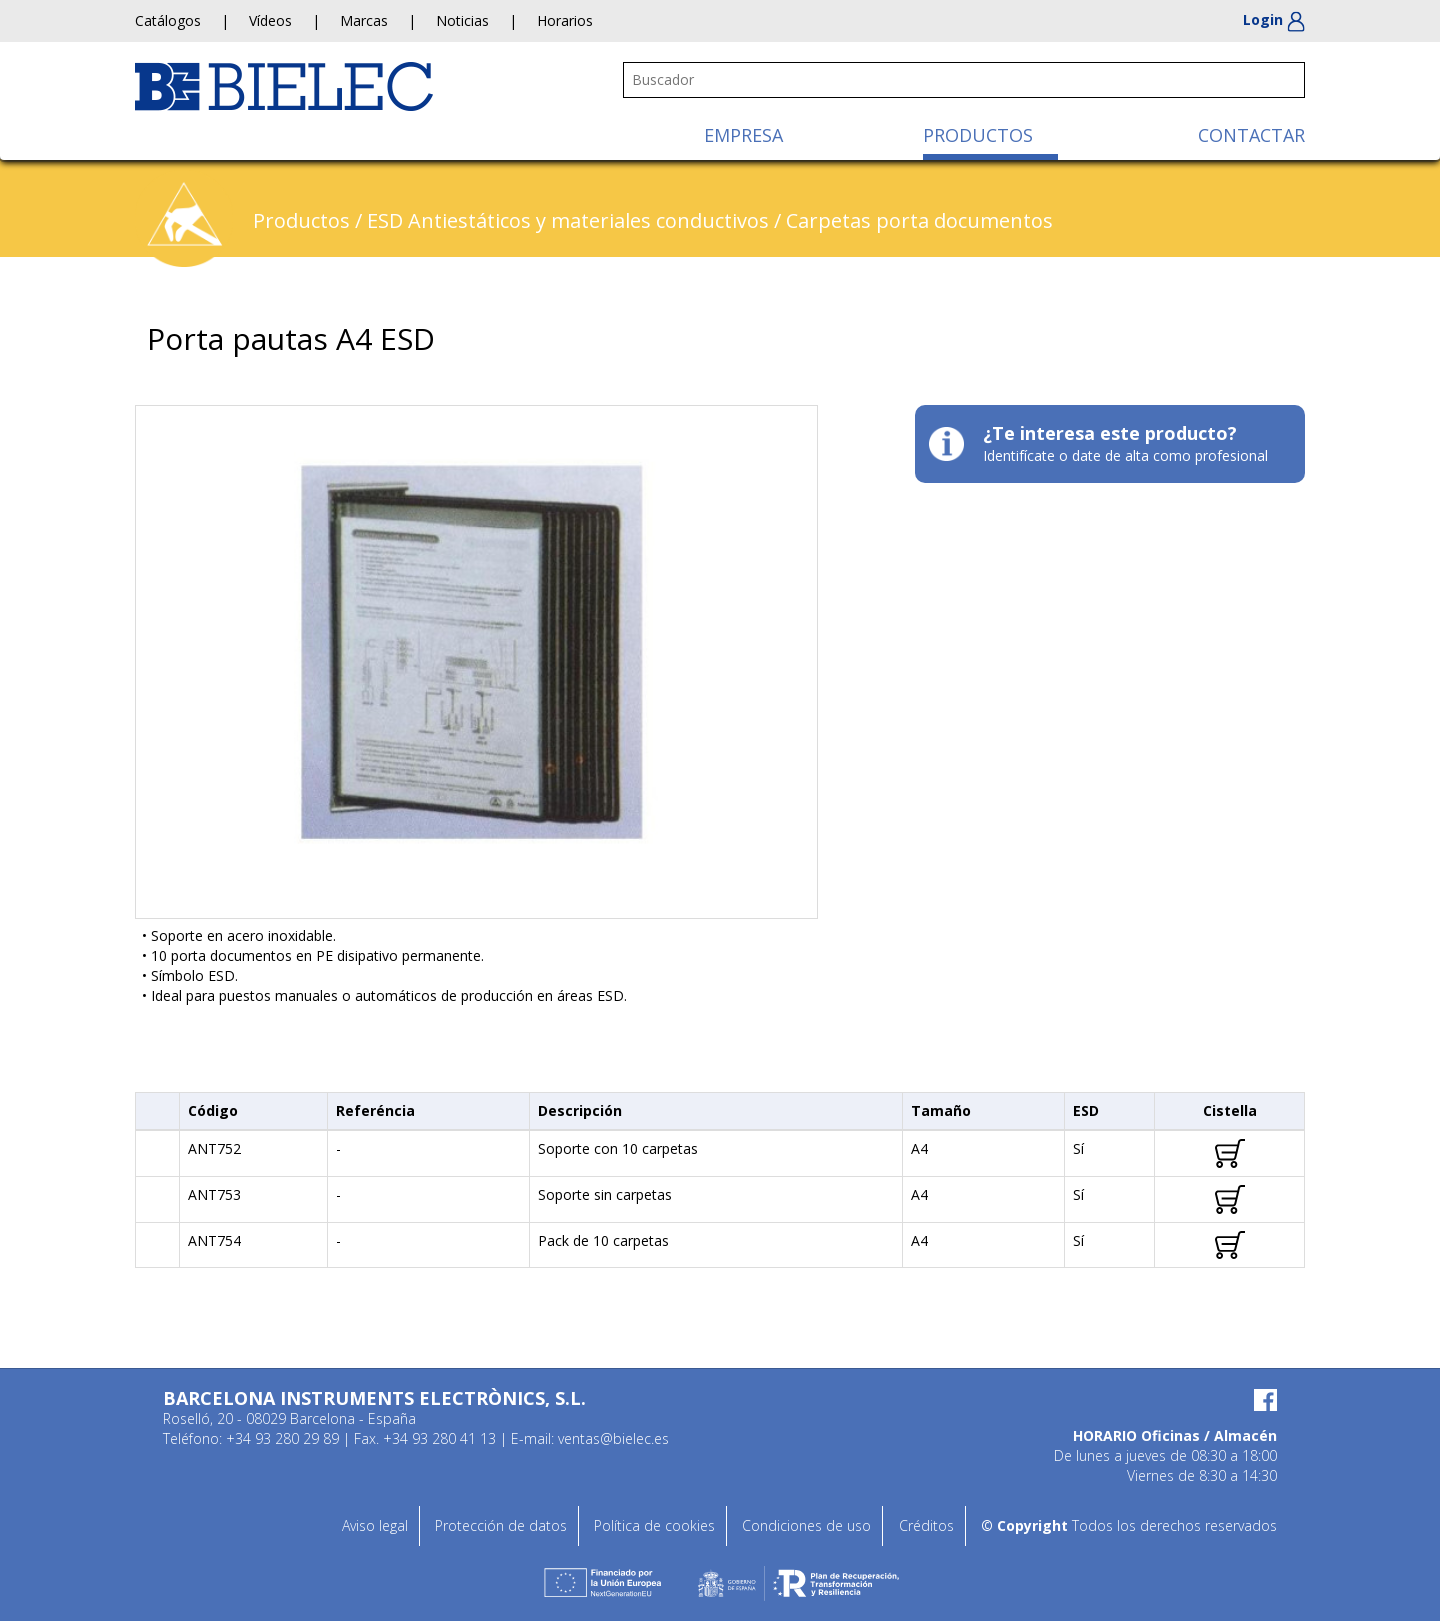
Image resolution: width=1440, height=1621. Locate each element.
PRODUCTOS (978, 135)
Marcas (364, 20)
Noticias (462, 20)
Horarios (565, 20)
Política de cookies (654, 1525)
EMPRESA (743, 135)
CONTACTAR (1251, 135)
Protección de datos (501, 1525)
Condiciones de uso (806, 1525)
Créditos (926, 1525)
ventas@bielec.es (613, 1438)
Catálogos (168, 20)
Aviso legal (375, 1525)
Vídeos (270, 20)
